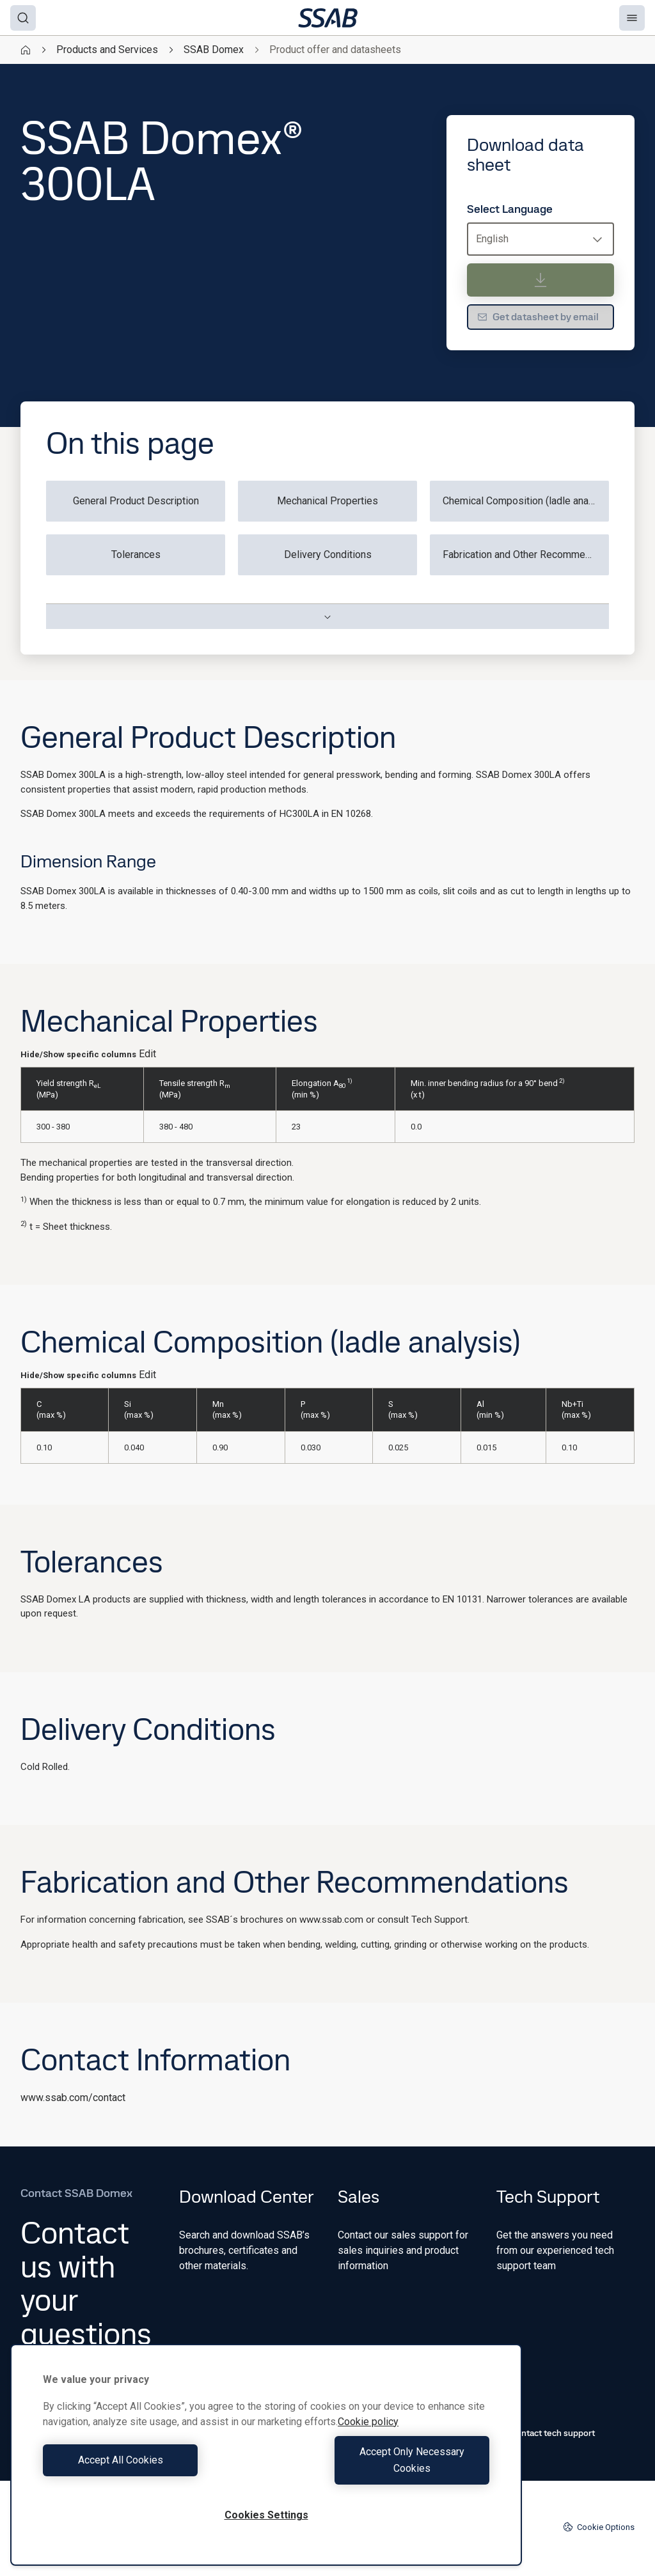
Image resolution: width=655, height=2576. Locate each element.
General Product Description (136, 501)
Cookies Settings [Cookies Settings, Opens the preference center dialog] (266, 2515)
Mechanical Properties (327, 501)
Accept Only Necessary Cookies (381, 2468)
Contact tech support (545, 2433)
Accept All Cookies (151, 2468)
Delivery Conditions (328, 554)
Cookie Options (599, 2527)
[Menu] (632, 18)
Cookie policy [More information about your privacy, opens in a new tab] (368, 2438)
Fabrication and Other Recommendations (526, 554)
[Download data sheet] (540, 280)
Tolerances (136, 554)
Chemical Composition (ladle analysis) (526, 501)
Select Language (510, 209)
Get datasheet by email (538, 316)
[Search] (23, 18)
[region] (266, 2463)
